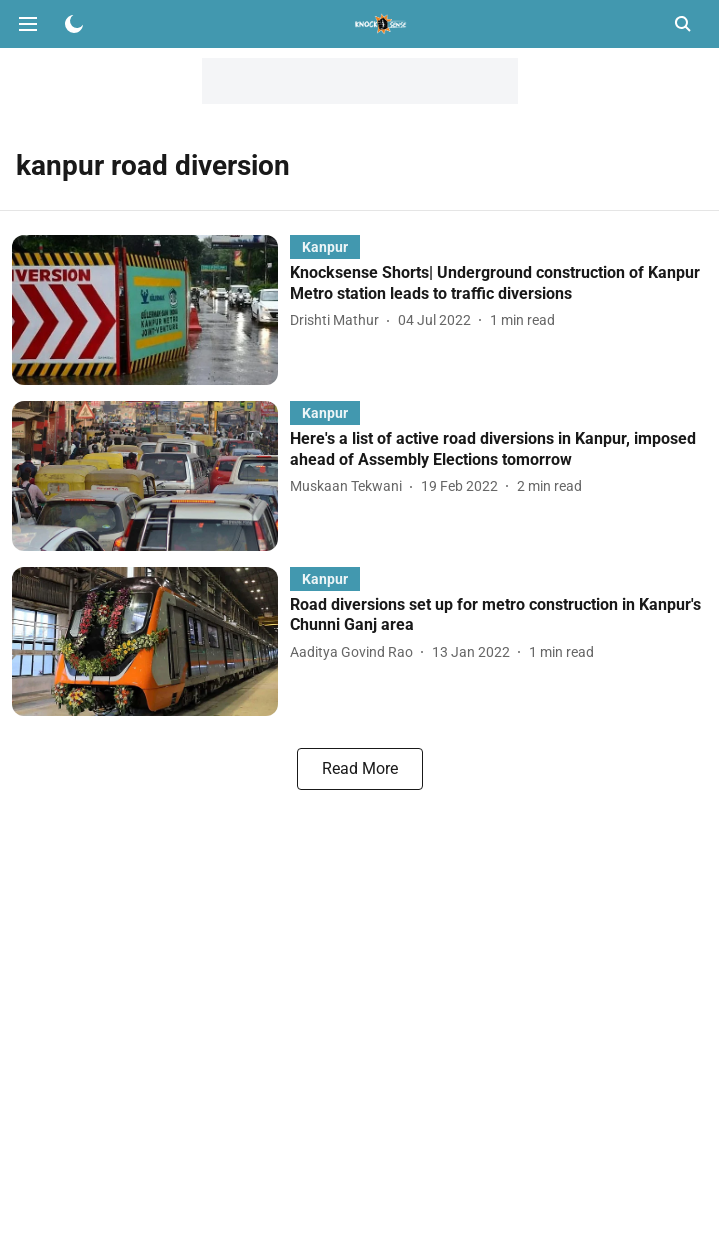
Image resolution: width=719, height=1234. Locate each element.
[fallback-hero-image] (151, 310)
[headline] (498, 284)
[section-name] (325, 246)
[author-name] (338, 320)
